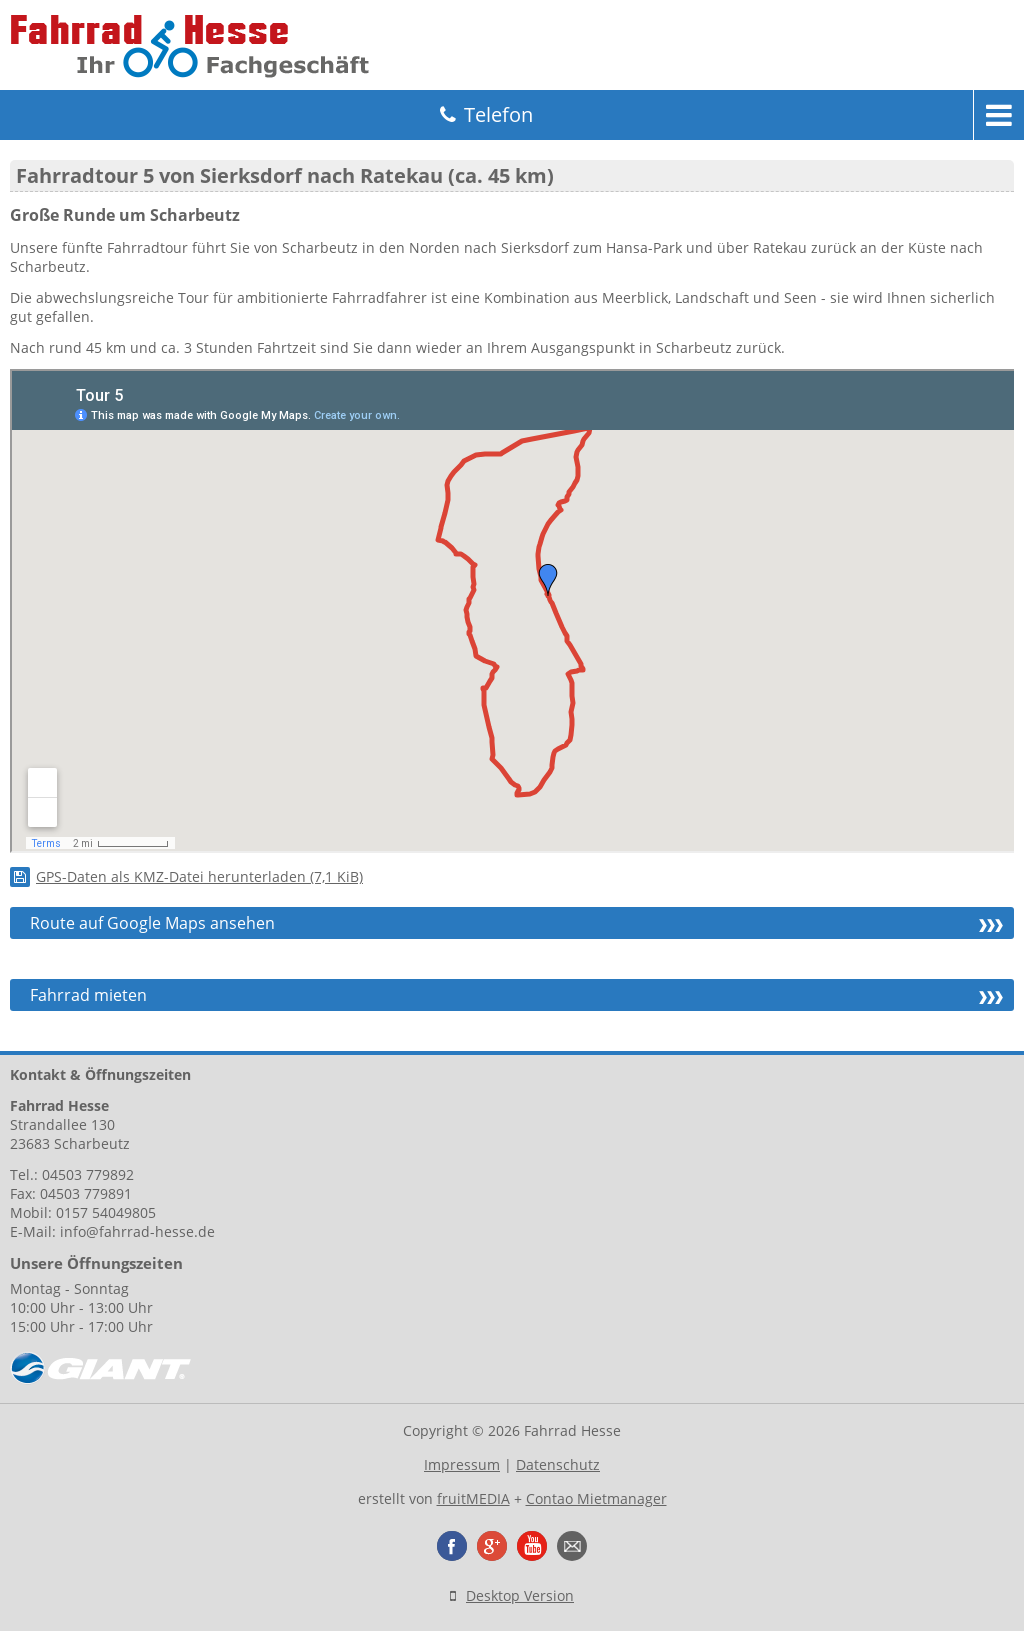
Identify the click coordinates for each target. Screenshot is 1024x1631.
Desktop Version (520, 1595)
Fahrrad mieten (88, 995)
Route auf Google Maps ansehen (152, 923)
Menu (999, 115)
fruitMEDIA (473, 1498)
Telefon (498, 114)
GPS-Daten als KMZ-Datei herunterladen (199, 876)
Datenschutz (558, 1464)
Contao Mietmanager (596, 1498)
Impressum (462, 1464)
